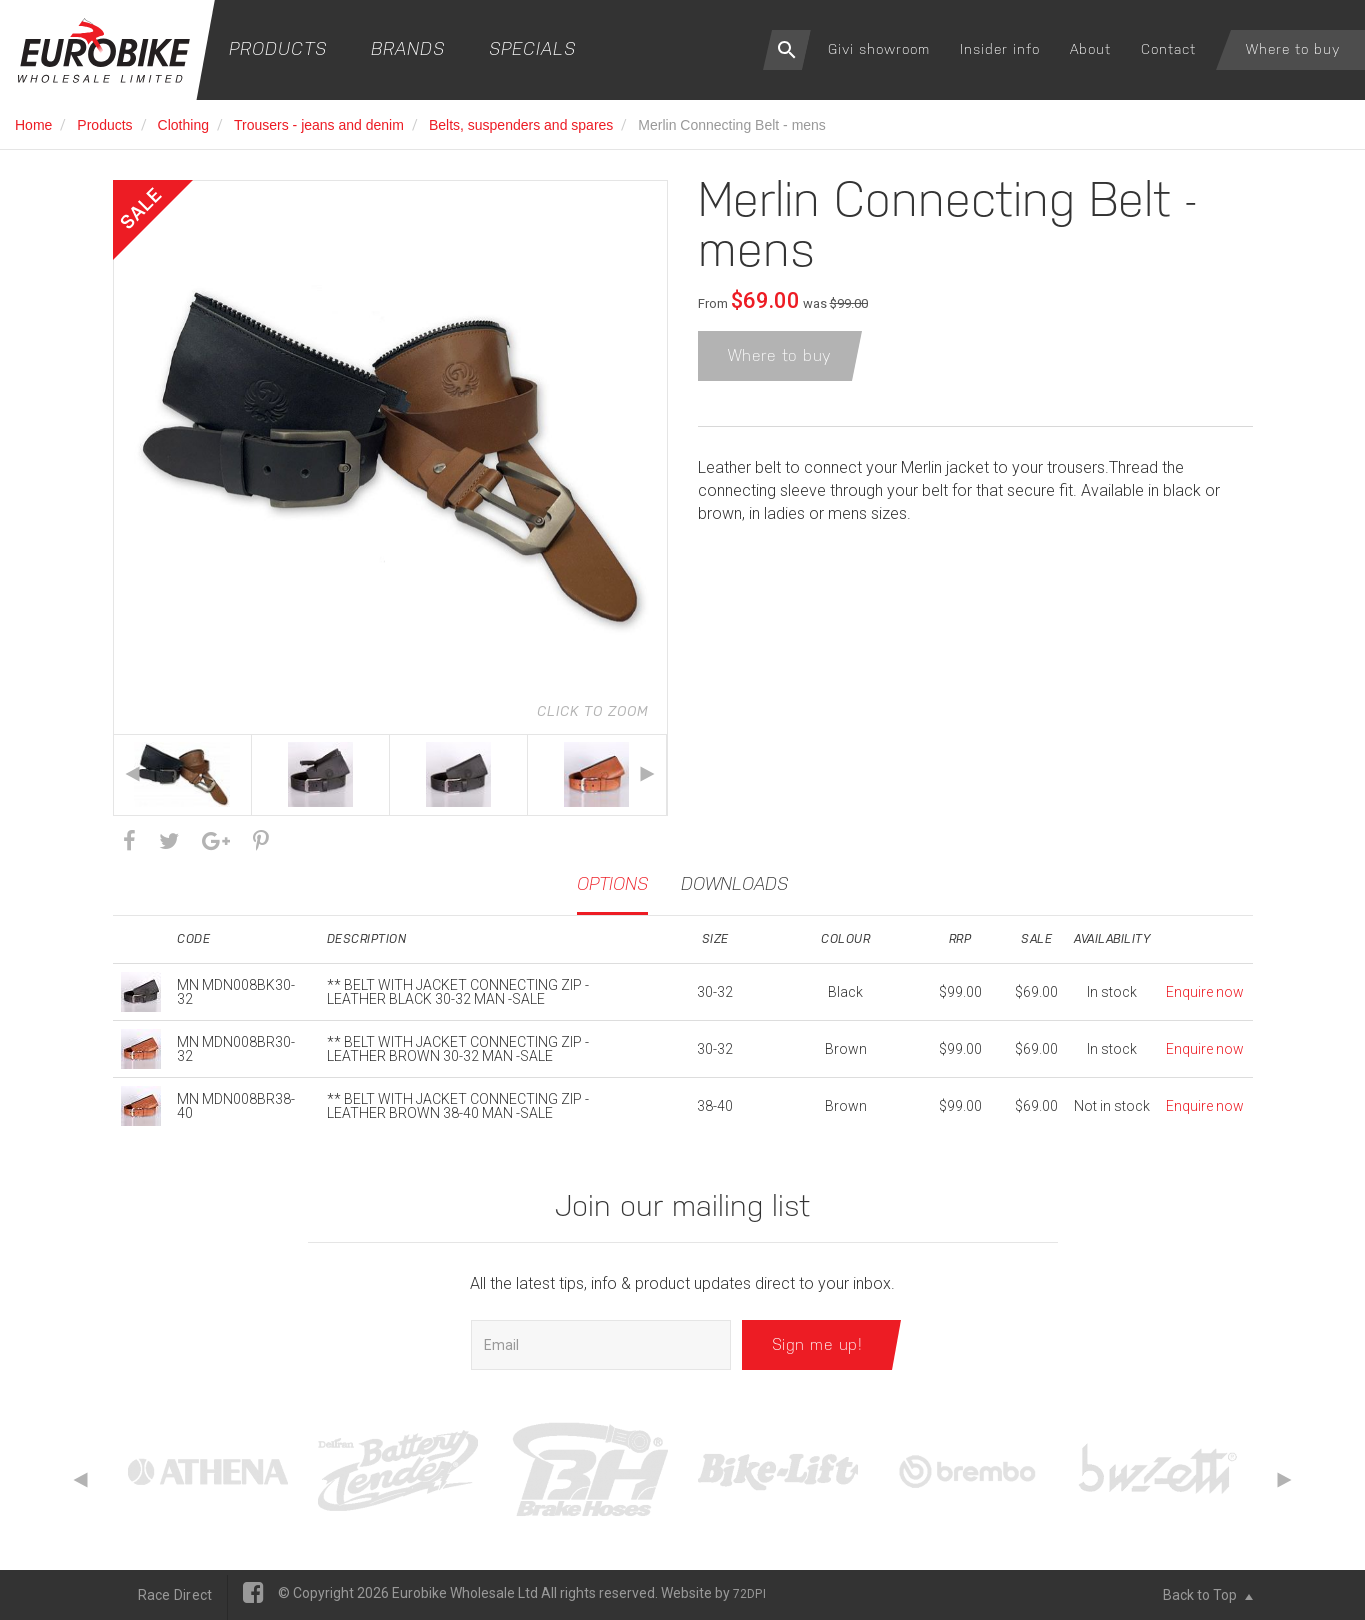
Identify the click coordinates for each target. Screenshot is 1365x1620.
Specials (532, 48)
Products (278, 48)
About (1090, 49)
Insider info (1000, 49)
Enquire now (1205, 992)
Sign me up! (817, 1344)
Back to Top (1208, 1595)
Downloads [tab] (734, 883)
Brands (408, 48)
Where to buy (1293, 49)
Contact (1168, 49)
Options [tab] (612, 883)
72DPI (749, 1594)
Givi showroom (879, 49)
